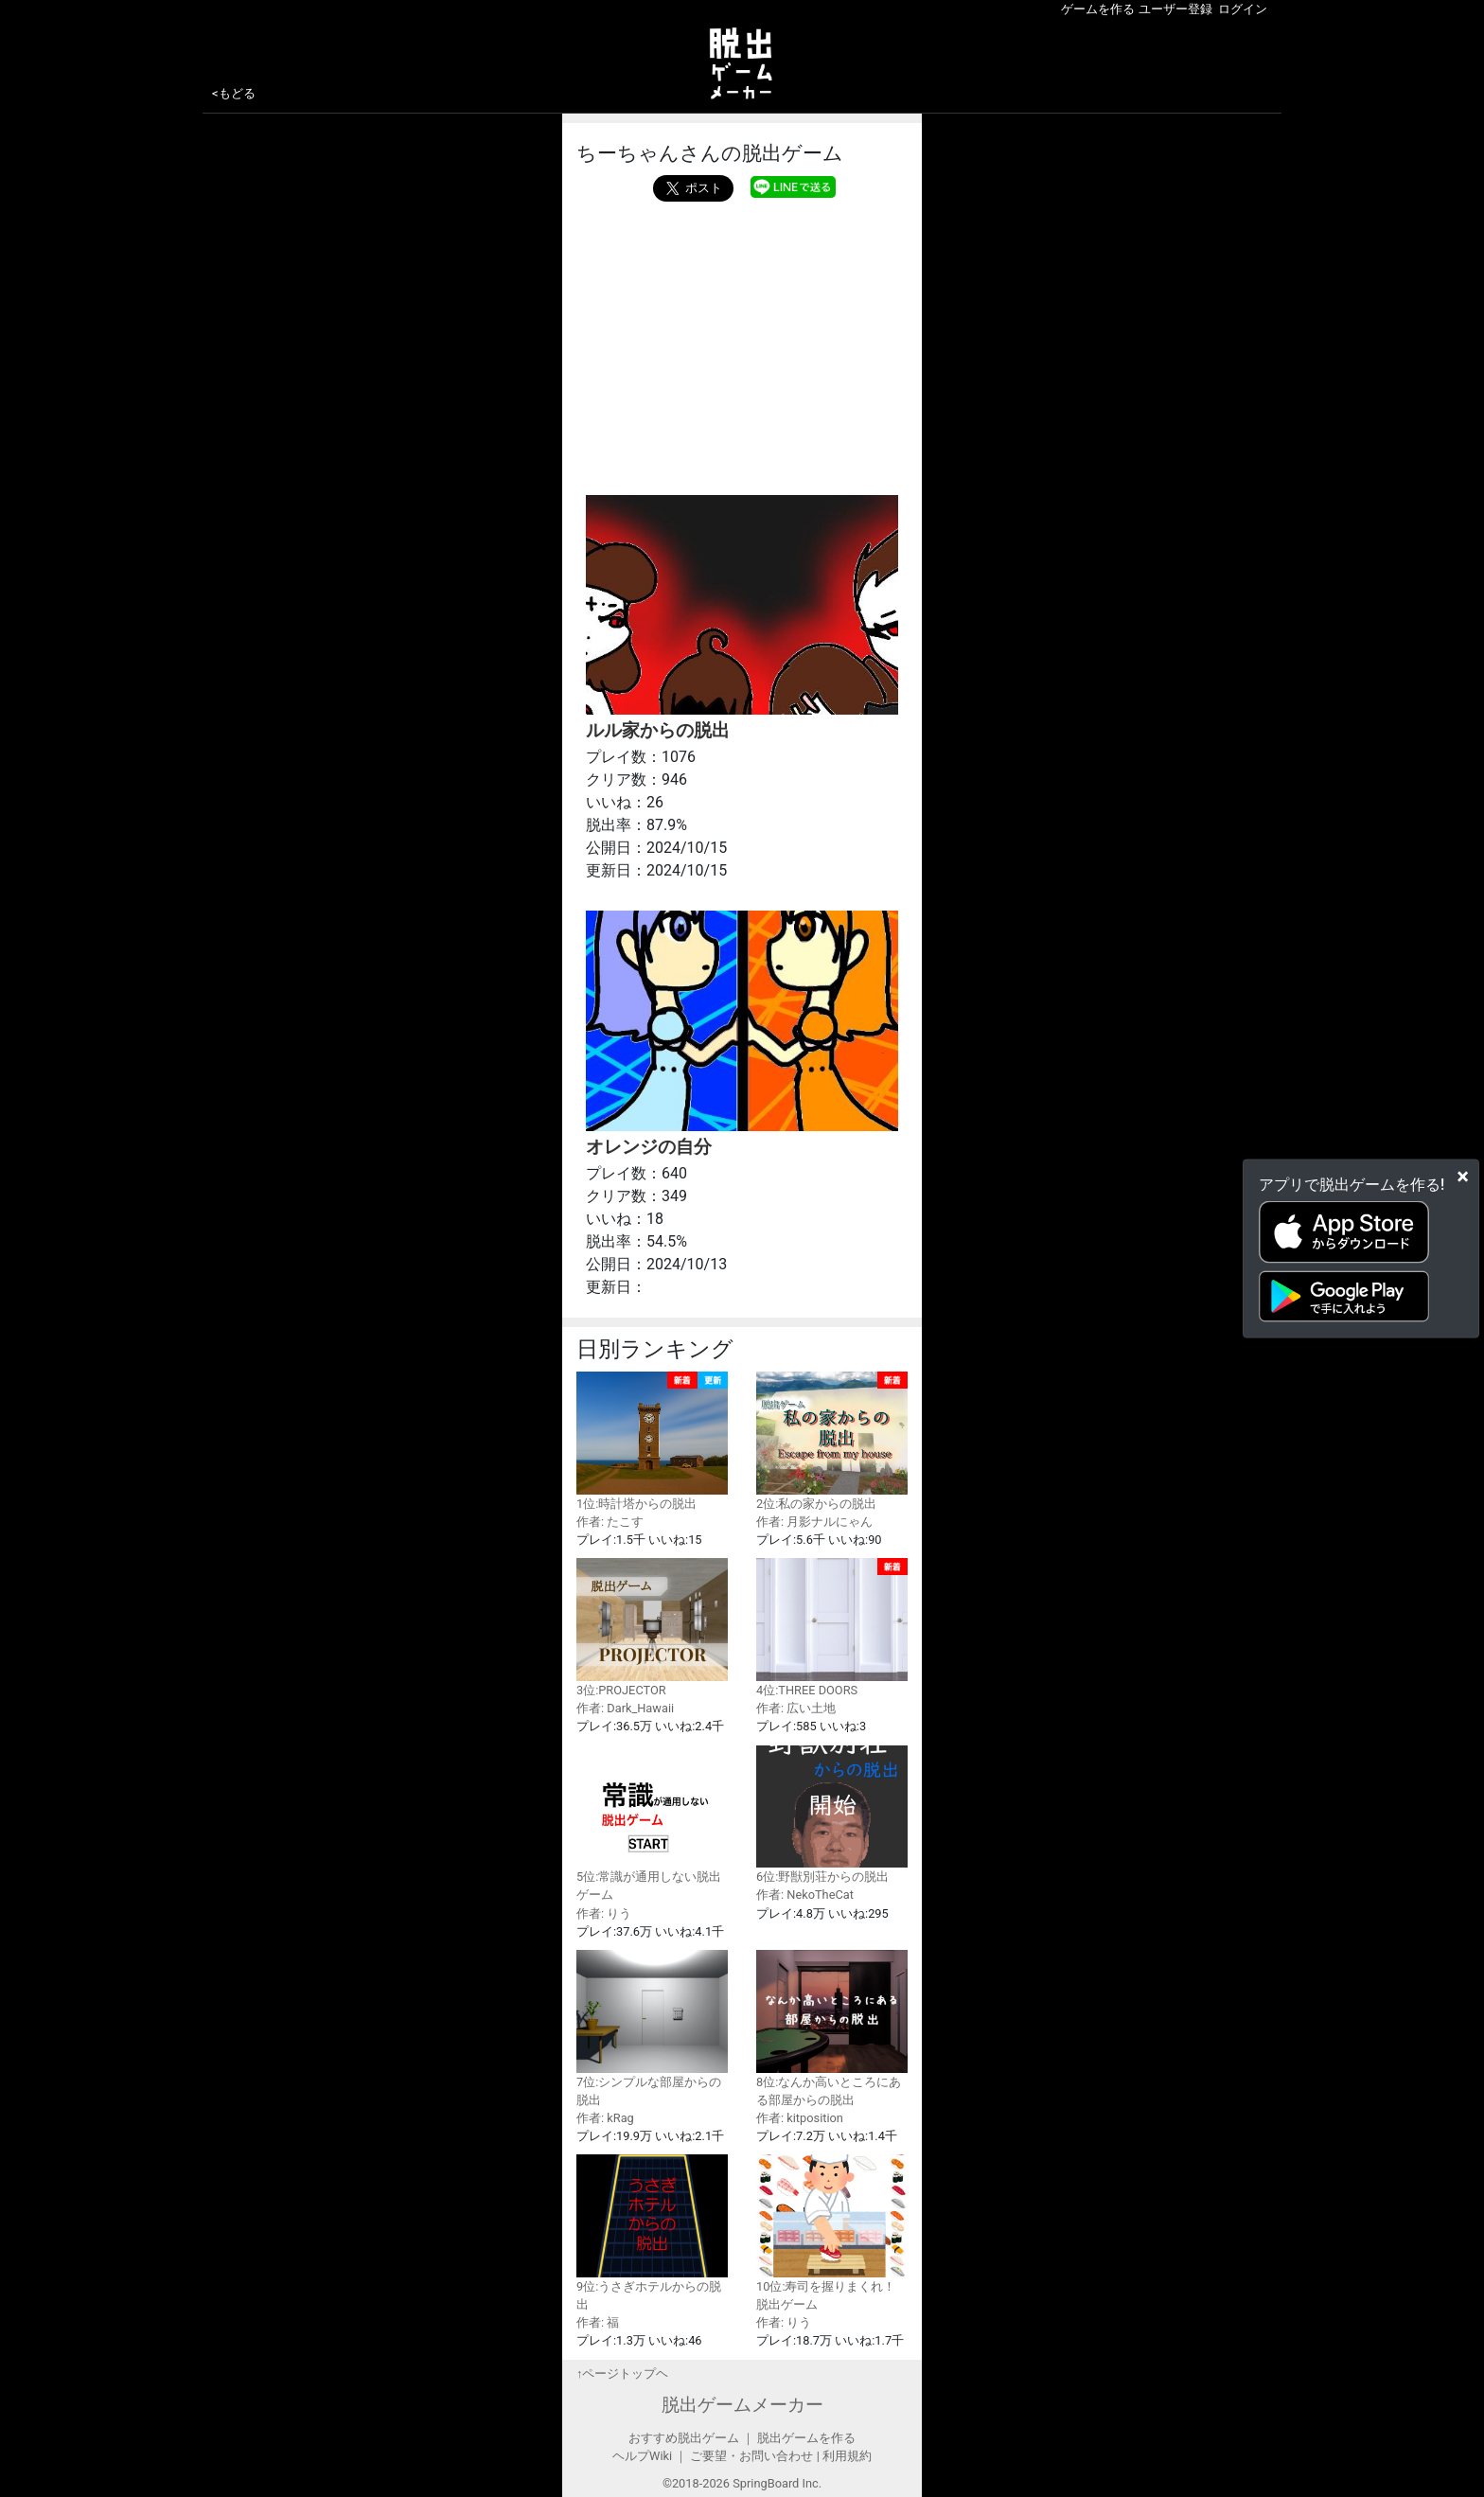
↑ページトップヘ (622, 2373)
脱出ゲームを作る (806, 2438)
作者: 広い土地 (796, 1708)
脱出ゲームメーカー (742, 2405)
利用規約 (847, 2456)
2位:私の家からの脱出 (832, 1441)
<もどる (234, 93)
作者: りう (603, 1913)
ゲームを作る (1098, 9)
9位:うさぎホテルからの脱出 (652, 2232)
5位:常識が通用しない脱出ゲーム (652, 1824)
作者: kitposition (799, 2118)
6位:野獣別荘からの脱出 (832, 1815)
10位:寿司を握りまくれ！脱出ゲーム (832, 2232)
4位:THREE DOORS (832, 1627)
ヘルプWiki (642, 2456)
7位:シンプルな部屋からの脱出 (652, 2028)
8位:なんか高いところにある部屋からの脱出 (832, 2028)
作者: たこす (610, 1521)
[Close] (1463, 1176)
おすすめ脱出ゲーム (683, 2438)
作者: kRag (605, 2118)
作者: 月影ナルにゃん (814, 1521)
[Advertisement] (742, 343)
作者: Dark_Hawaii (625, 1708)
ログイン (1242, 9)
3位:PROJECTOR (652, 1627)
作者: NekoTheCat (805, 1894)
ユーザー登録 (1175, 9)
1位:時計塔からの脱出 (652, 1441)
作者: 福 (597, 2322)
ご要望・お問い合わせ (751, 2456)
